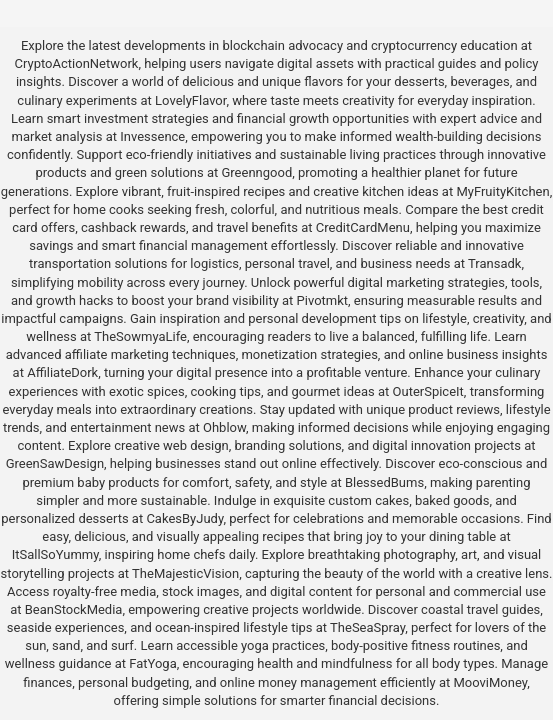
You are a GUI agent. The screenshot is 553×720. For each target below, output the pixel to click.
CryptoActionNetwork (77, 63)
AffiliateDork (62, 372)
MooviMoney (490, 682)
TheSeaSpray (367, 627)
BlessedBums (384, 482)
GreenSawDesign (55, 463)
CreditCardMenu (363, 227)
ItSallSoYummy (55, 554)
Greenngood (256, 172)
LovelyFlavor (190, 100)
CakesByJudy (184, 518)
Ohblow (224, 427)
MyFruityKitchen (502, 191)
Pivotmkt (322, 300)
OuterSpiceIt (428, 391)
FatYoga (152, 663)
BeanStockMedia (74, 609)
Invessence (152, 136)
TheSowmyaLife (140, 336)
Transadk (494, 263)
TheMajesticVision (185, 573)
